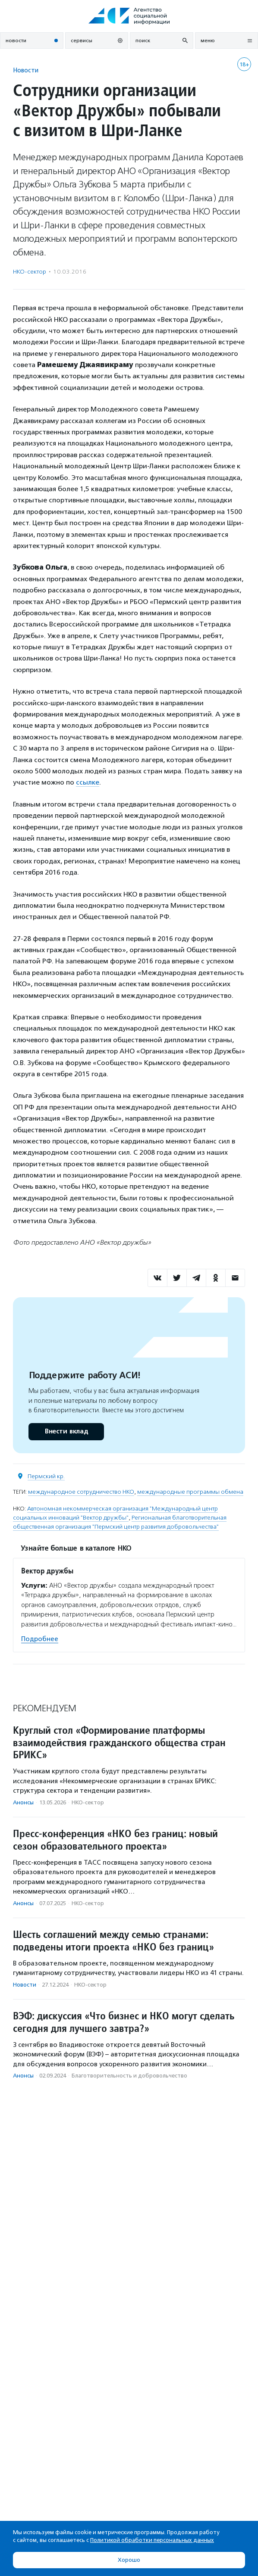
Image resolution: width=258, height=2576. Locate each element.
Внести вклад (66, 1431)
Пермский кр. (46, 1476)
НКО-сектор (29, 271)
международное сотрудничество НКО (81, 1491)
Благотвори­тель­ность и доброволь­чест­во (129, 2075)
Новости (25, 70)
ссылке (87, 782)
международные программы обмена (190, 1491)
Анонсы (23, 1802)
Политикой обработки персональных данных (152, 2540)
